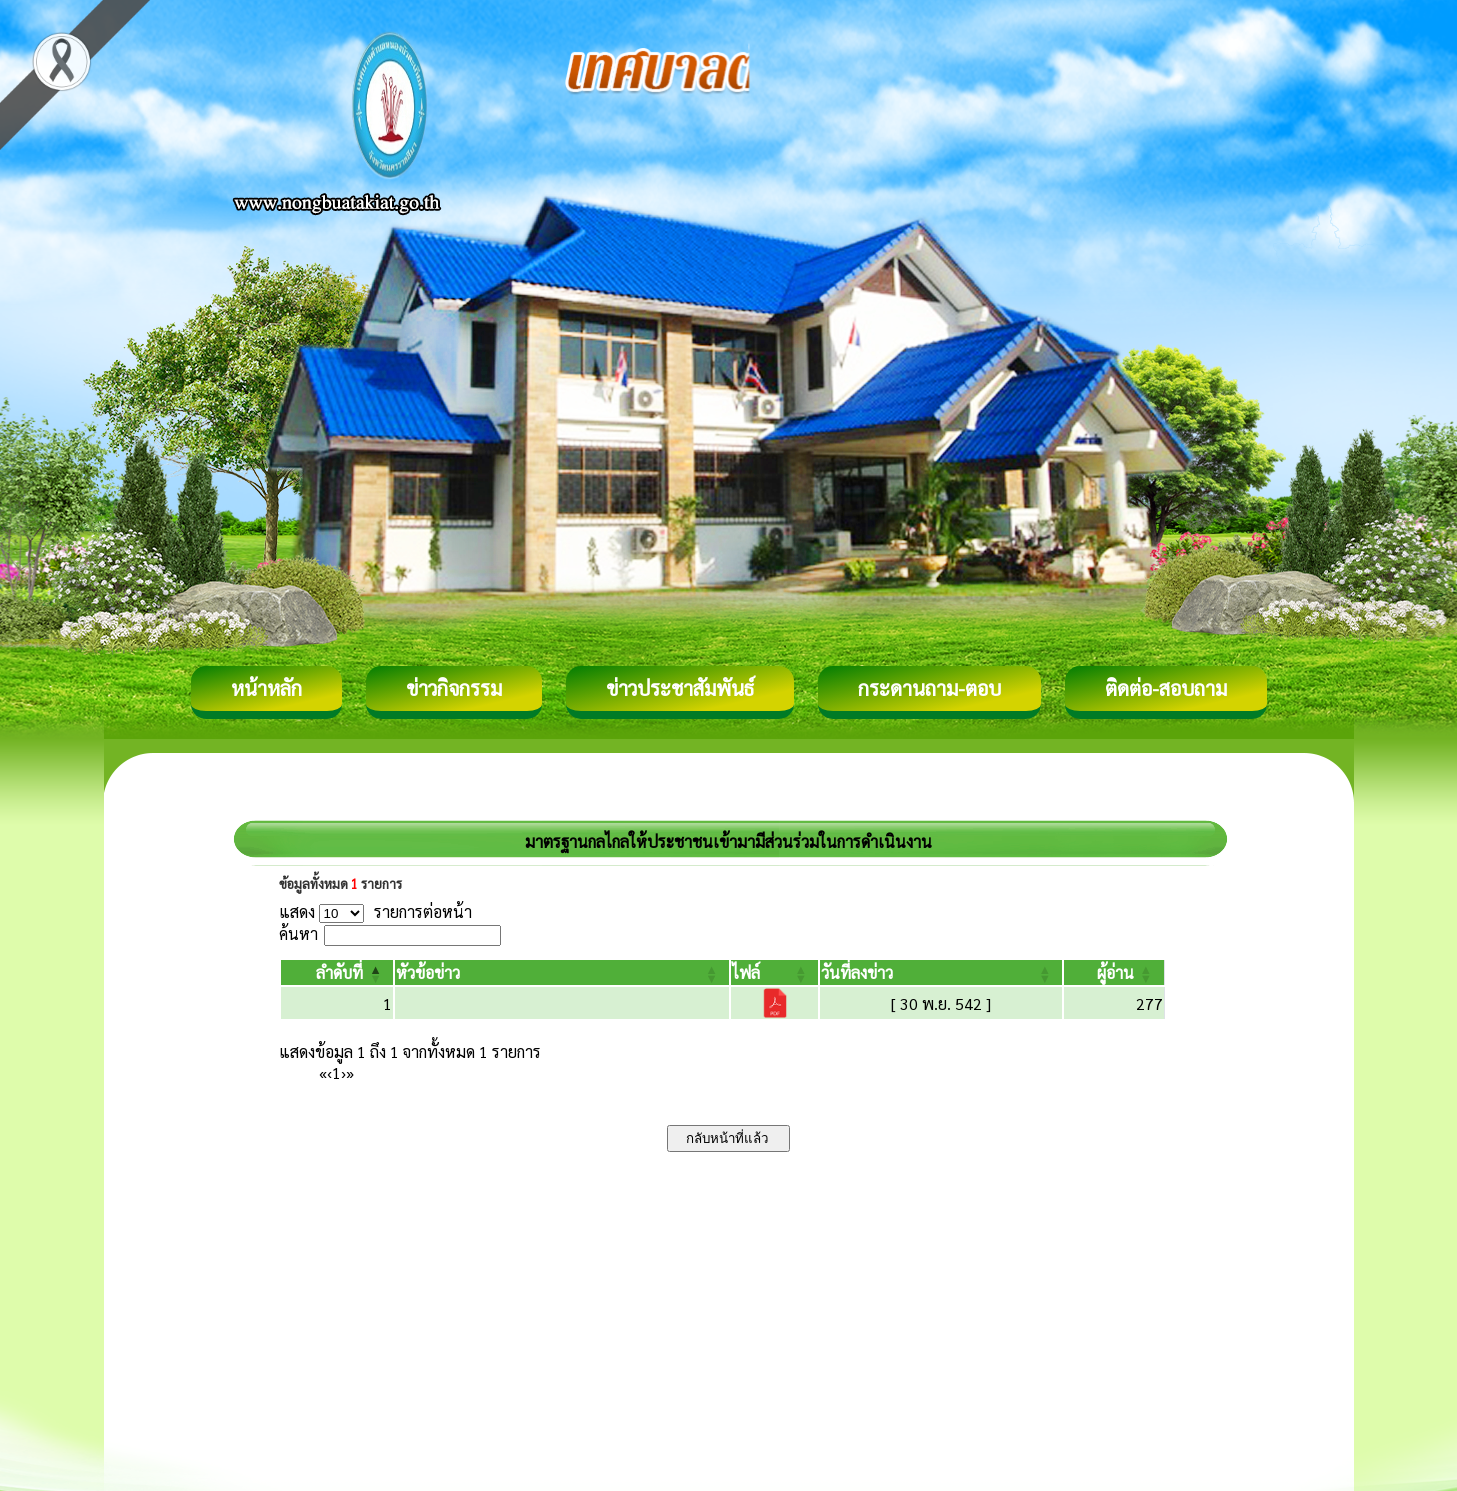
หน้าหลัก (266, 688)
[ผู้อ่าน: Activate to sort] (1114, 972)
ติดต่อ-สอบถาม (1166, 688)
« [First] (323, 1072)
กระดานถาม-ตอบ (929, 688)
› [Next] (343, 1072)
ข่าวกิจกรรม (454, 688)
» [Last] (350, 1072)
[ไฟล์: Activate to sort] (774, 972)
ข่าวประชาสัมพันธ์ (680, 688)
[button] (339, 972)
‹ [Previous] (329, 1072)
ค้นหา (298, 933)
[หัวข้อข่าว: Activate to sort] (562, 972)
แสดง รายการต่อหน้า (376, 911)
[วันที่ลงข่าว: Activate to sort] (941, 972)
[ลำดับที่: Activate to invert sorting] (337, 972)
